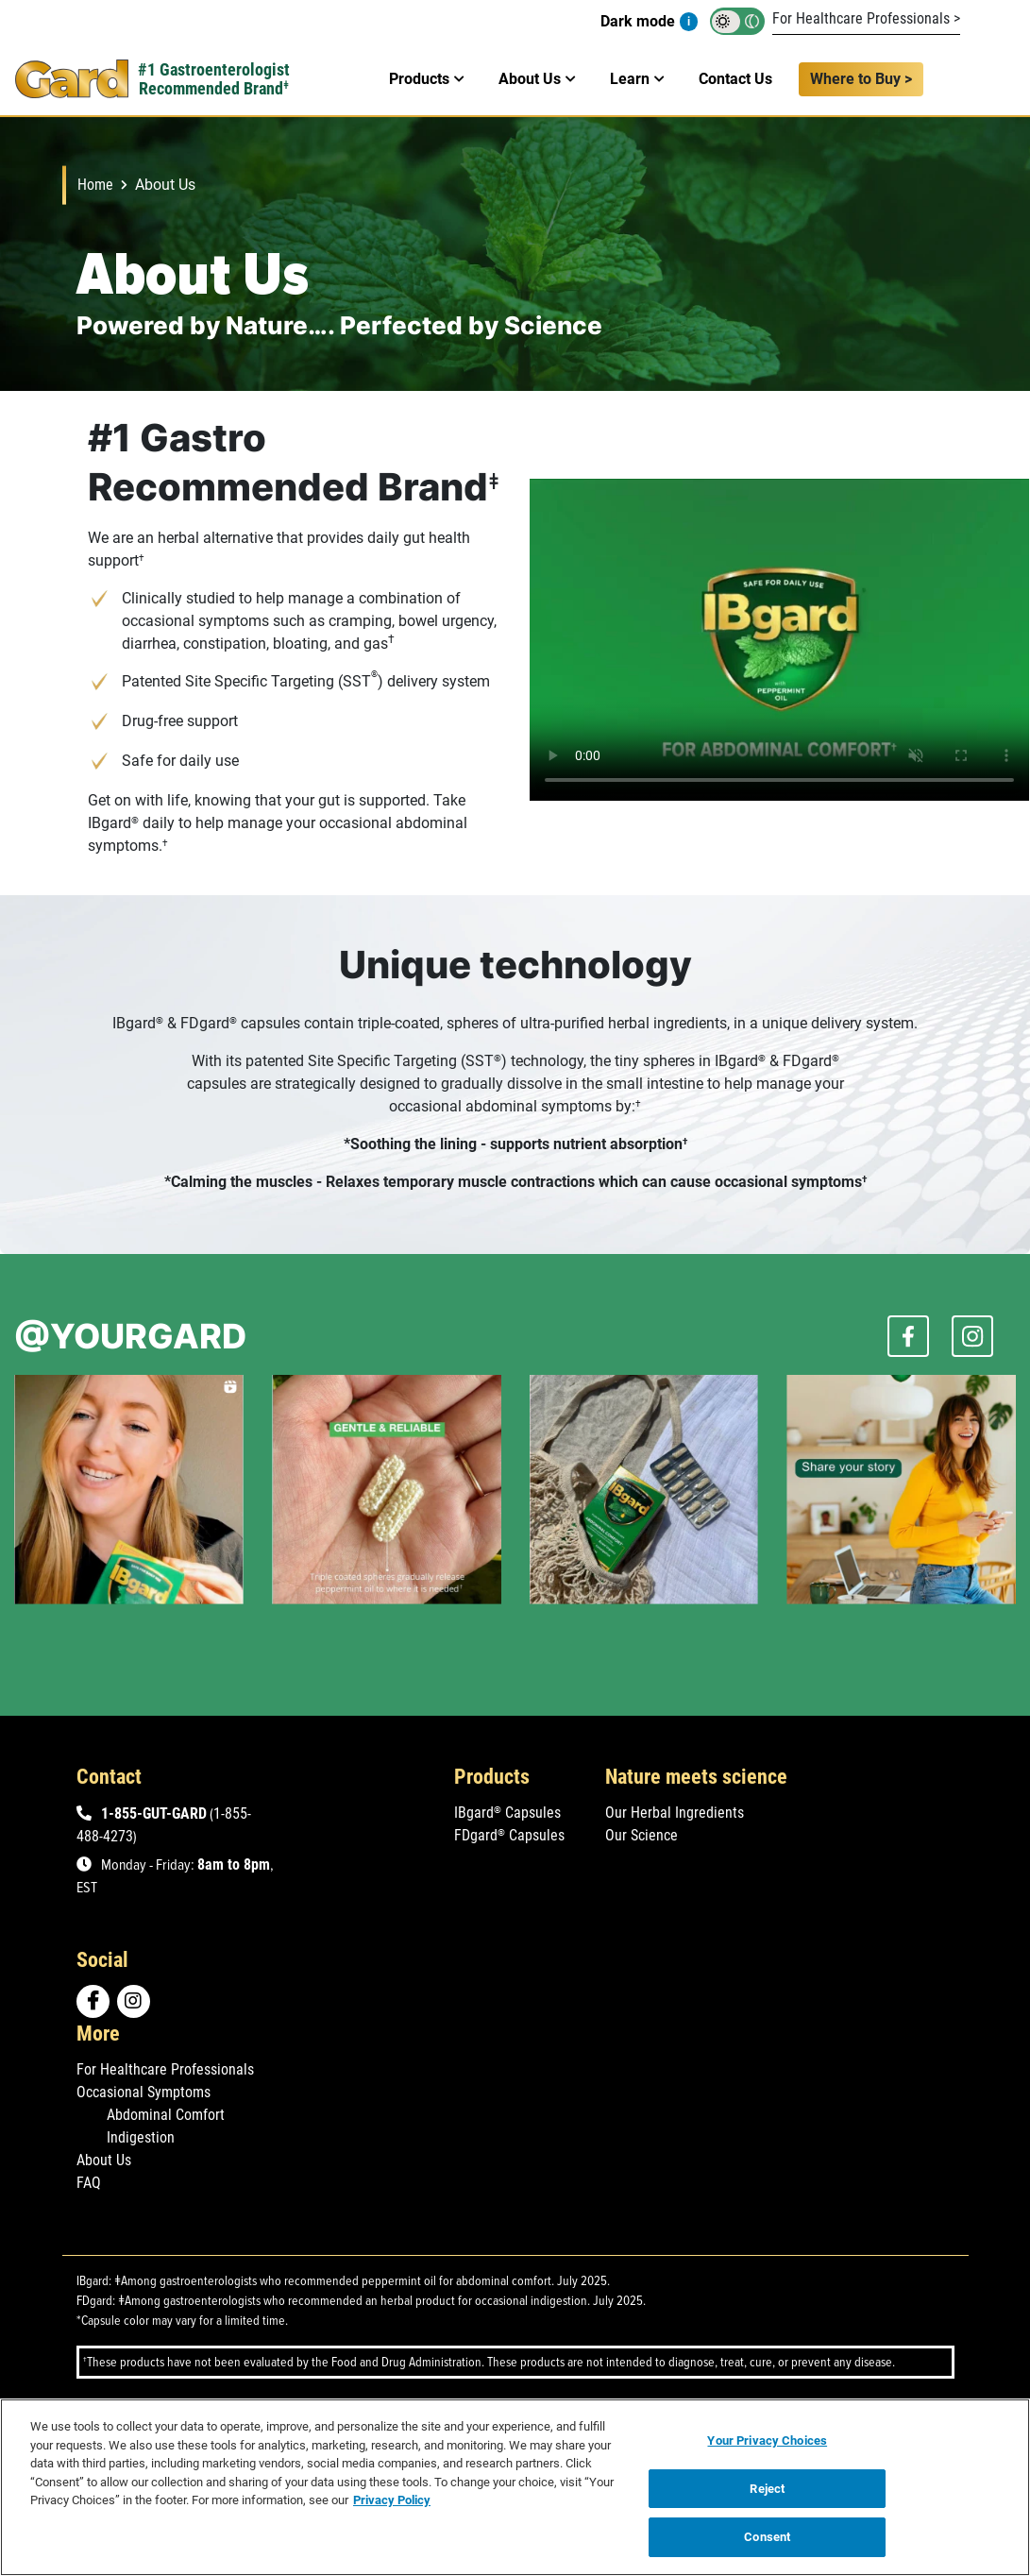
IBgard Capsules (507, 1813)
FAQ (88, 2183)
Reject (767, 2489)
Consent (767, 2537)
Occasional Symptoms (143, 2092)
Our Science (641, 1835)
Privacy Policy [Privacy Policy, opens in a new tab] (392, 2500)
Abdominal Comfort (166, 2115)
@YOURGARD (130, 1336)
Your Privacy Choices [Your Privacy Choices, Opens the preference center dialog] (767, 2440)
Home (95, 185)
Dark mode (637, 21)
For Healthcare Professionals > (866, 18)
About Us (103, 2160)
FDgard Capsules (509, 1835)
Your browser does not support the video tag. (779, 640)
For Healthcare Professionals (165, 2069)
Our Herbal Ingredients (674, 1813)
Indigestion (141, 2137)
